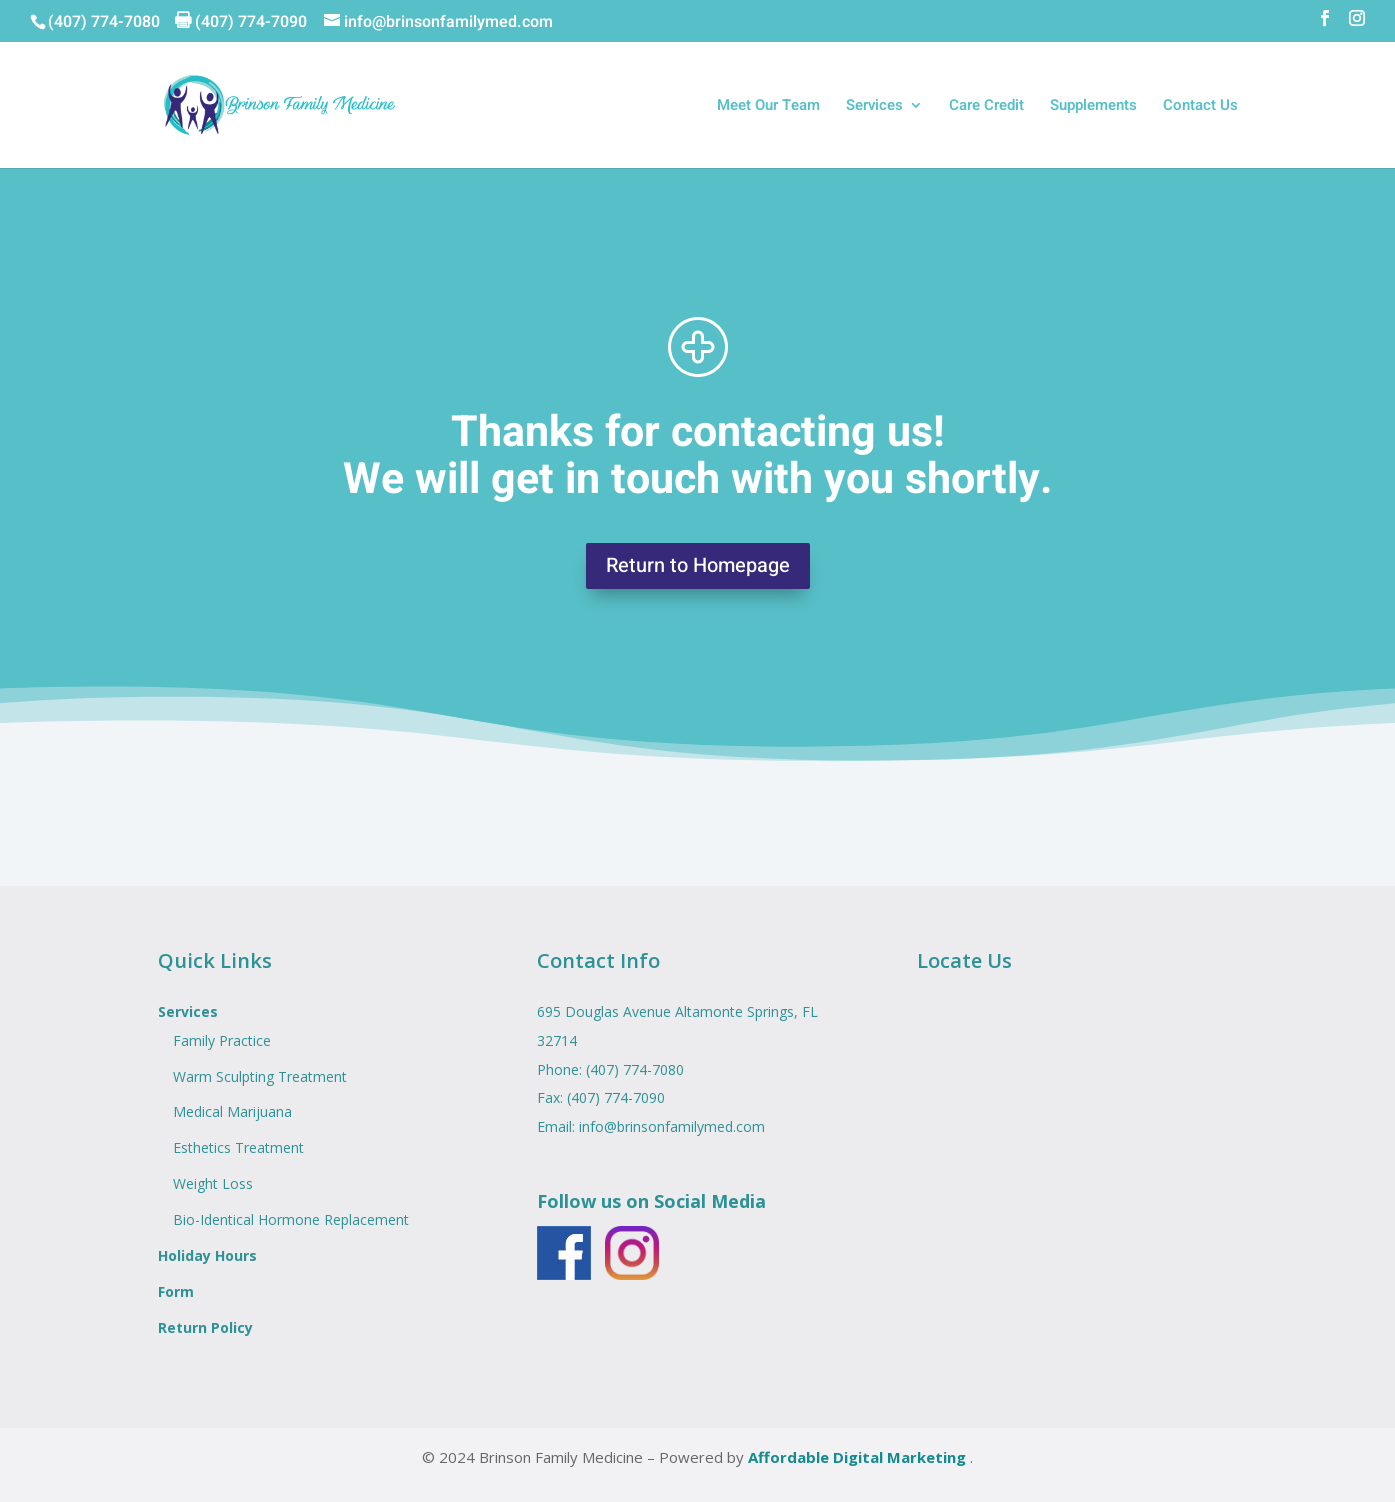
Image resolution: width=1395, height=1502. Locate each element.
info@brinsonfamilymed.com (672, 1126)
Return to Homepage (698, 565)
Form (176, 1291)
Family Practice (222, 1040)
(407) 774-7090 (616, 1097)
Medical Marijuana (232, 1111)
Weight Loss (213, 1183)
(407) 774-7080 (104, 22)
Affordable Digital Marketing (859, 1457)
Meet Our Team (768, 107)
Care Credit (986, 107)
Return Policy (205, 1327)
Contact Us (1200, 107)
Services (874, 107)
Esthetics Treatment (238, 1147)
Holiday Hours (207, 1255)
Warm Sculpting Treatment (260, 1076)
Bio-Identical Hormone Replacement (291, 1219)
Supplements (1093, 107)
